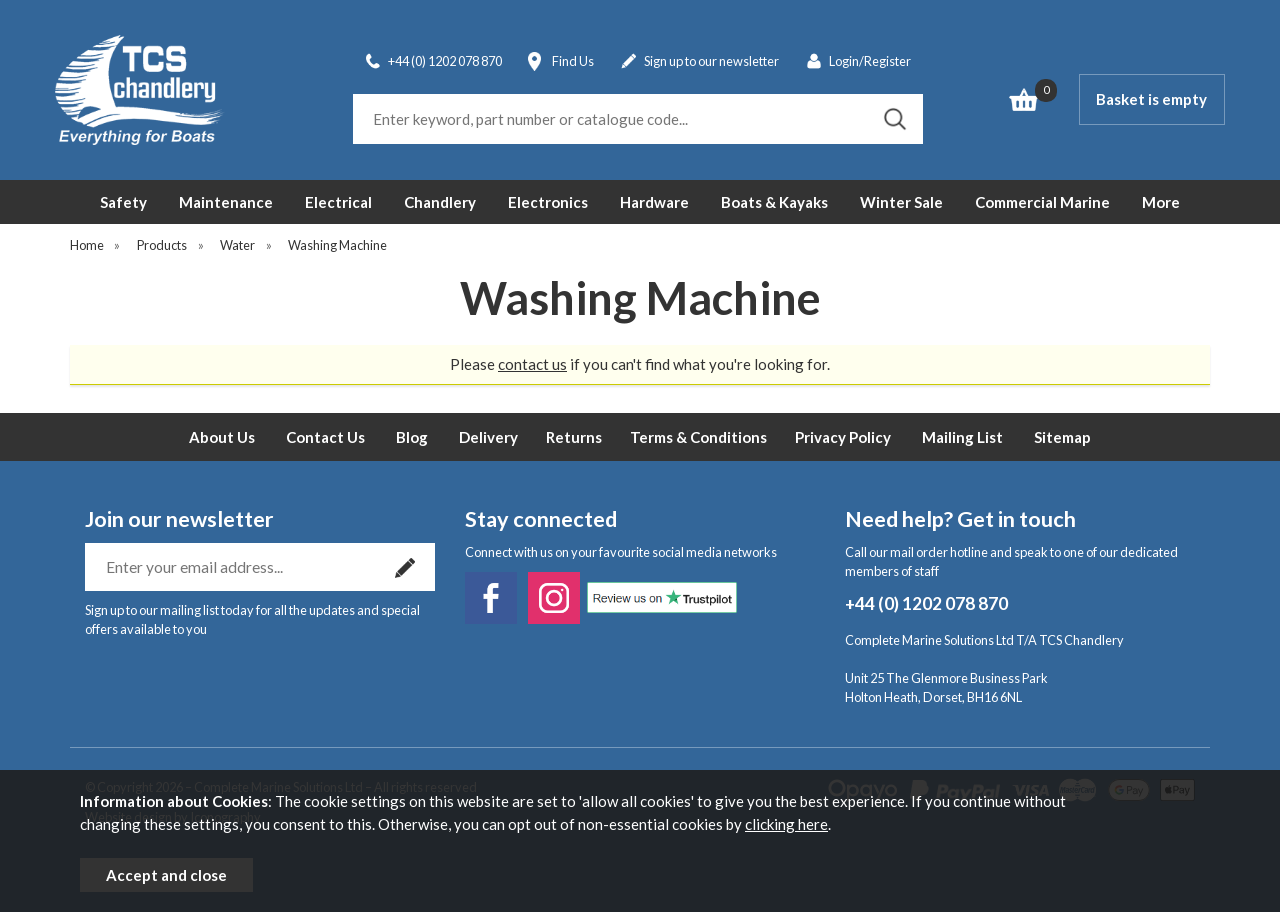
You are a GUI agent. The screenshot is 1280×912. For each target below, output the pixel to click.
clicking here (786, 824)
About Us (222, 437)
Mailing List (962, 437)
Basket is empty (1151, 99)
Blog (412, 437)
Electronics (548, 202)
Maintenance (226, 202)
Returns (574, 437)
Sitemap (1062, 437)
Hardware (654, 202)
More (1161, 202)
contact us (532, 364)
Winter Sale (901, 202)
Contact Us (325, 437)
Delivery (488, 437)
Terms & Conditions (698, 437)
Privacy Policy (843, 437)
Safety (123, 202)
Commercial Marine (1042, 202)
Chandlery (440, 202)
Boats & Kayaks (774, 202)
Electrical (338, 202)
